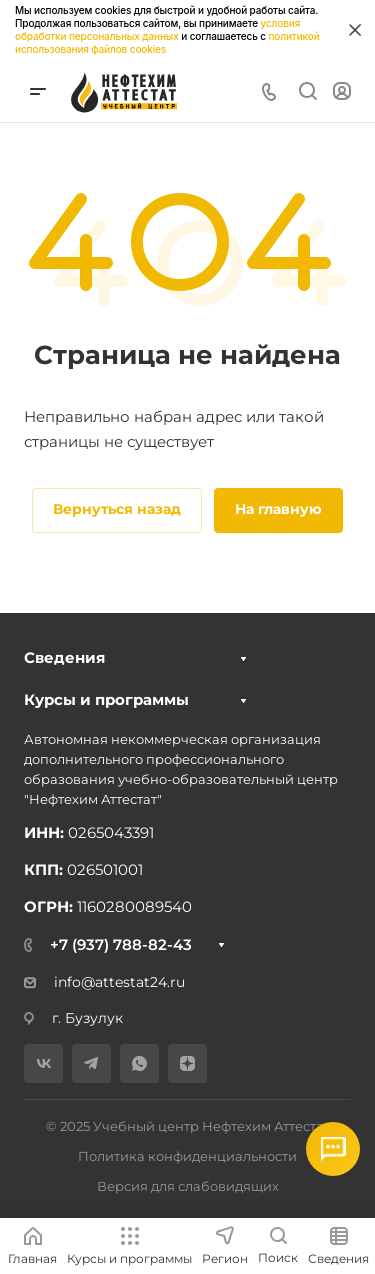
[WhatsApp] (139, 1063)
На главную (278, 509)
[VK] (43, 1063)
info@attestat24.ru (104, 982)
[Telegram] (91, 1063)
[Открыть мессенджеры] (333, 1149)
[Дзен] (187, 1063)
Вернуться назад (117, 509)
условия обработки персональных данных (157, 29)
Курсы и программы (106, 699)
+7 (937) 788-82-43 (121, 944)
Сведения (64, 657)
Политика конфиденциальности (187, 1156)
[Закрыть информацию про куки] (355, 30)
